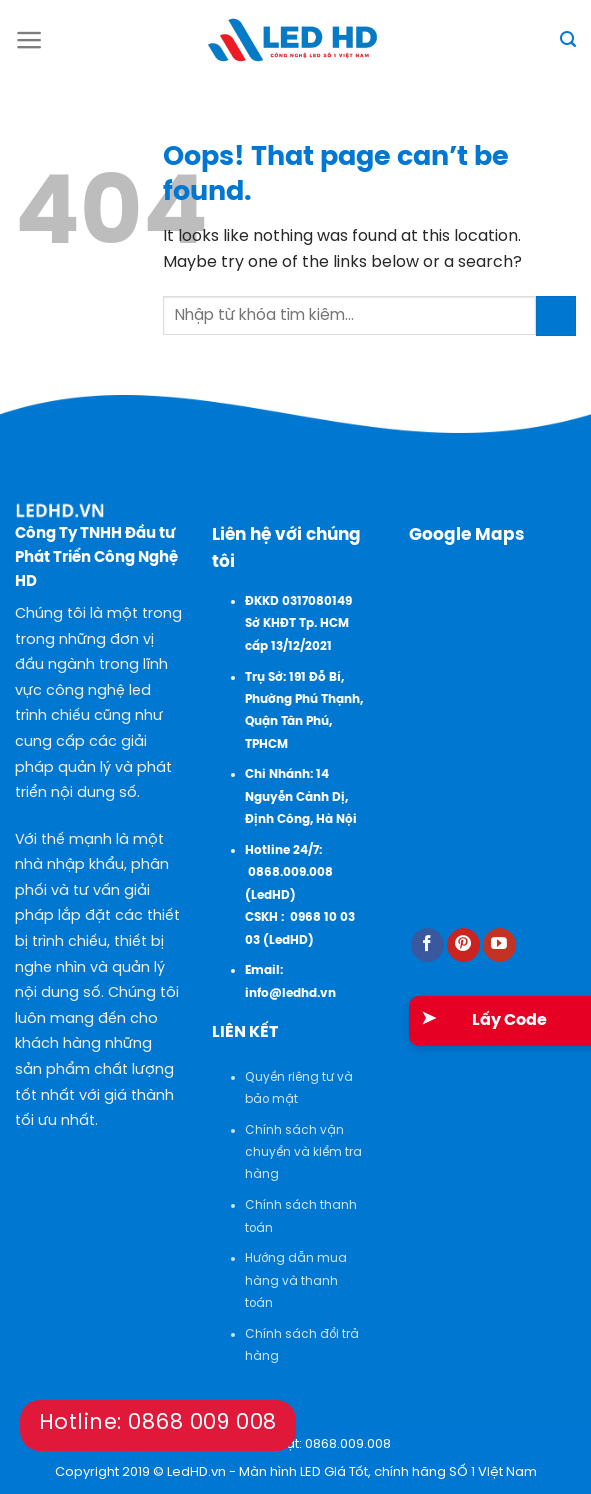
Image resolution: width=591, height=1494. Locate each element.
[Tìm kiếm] (568, 39)
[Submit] (556, 315)
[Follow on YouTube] (499, 945)
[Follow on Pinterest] (463, 945)
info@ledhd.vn (290, 993)
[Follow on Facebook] (427, 945)
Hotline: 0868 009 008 (158, 1423)
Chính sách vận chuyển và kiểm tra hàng (303, 1153)
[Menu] (29, 40)
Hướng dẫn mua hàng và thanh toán (296, 1281)
